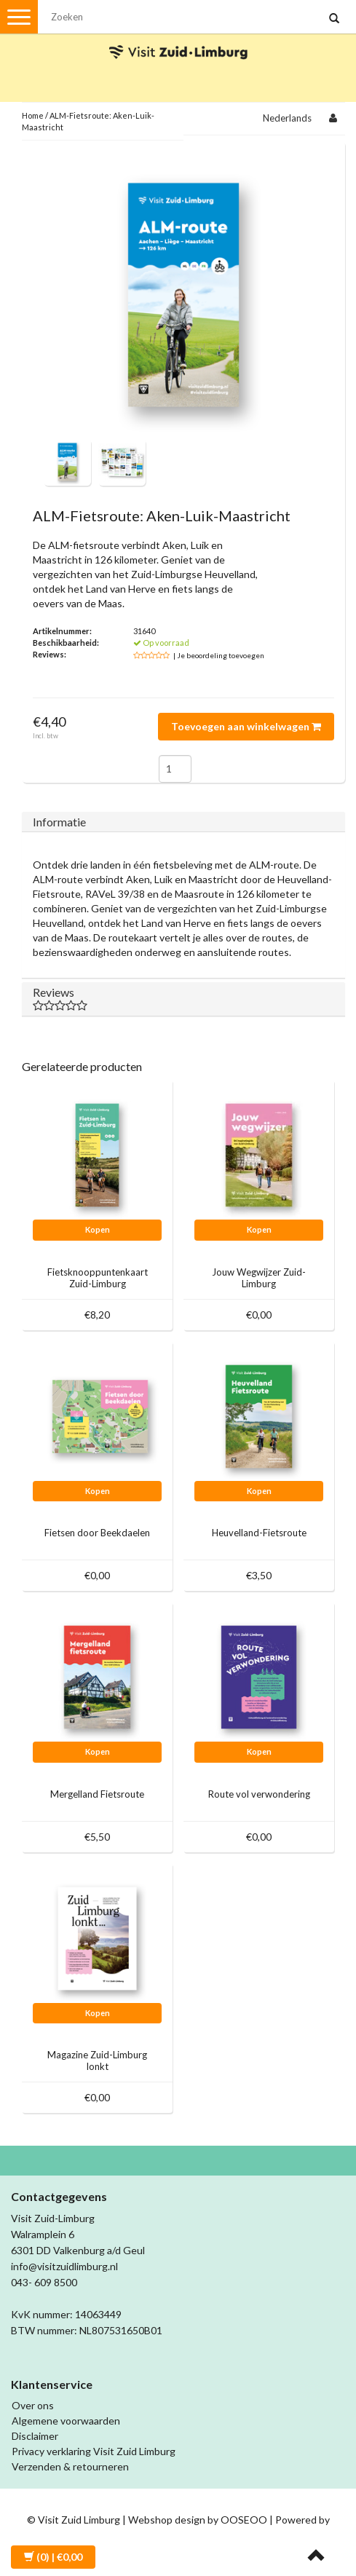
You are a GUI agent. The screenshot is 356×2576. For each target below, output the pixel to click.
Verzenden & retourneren (70, 2466)
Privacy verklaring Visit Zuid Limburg (93, 2451)
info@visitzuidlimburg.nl (64, 2266)
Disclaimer (35, 2436)
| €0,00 (53, 2557)
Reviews (183, 998)
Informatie (59, 822)
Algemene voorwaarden (66, 2420)
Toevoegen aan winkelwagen (246, 726)
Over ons (33, 2405)
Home (33, 115)
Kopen (97, 1229)
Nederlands (287, 118)
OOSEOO (244, 2519)
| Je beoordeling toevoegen (218, 655)
